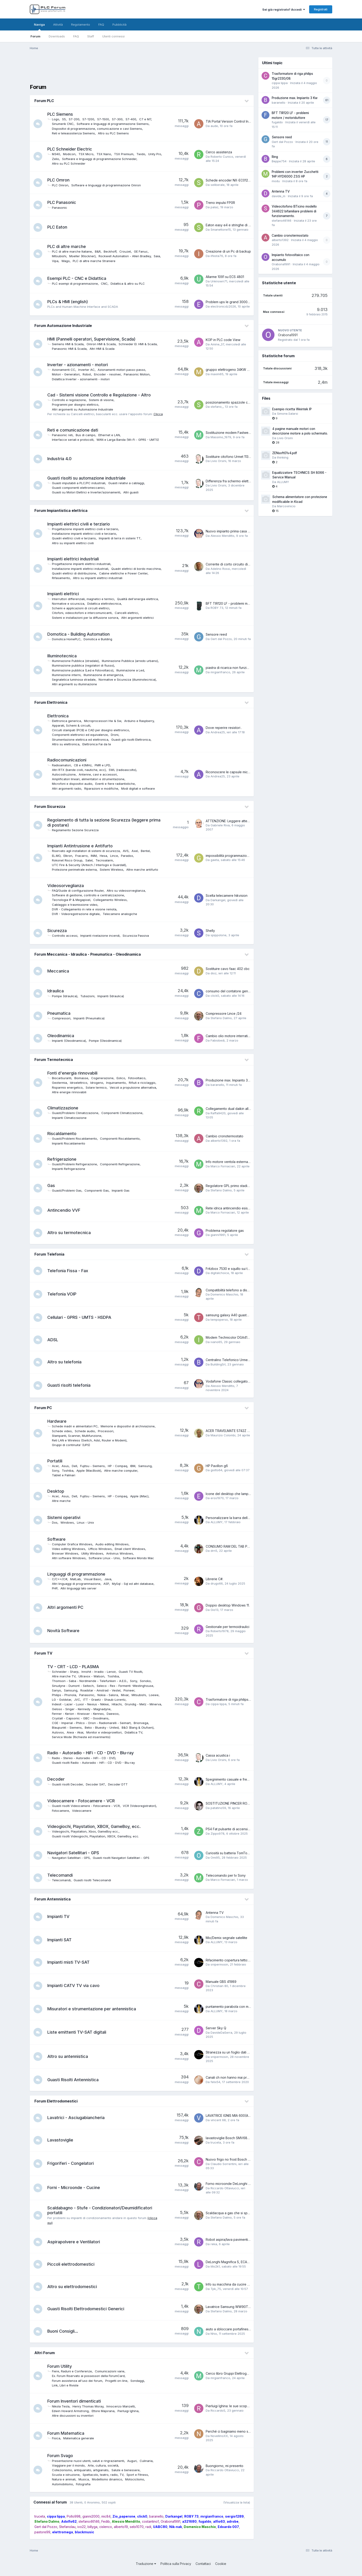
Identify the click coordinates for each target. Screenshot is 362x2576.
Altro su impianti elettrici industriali (98, 578)
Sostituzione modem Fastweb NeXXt (233, 433)
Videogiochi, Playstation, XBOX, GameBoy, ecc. (94, 1826)
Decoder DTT (118, 1784)
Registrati (320, 9)
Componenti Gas (97, 1190)
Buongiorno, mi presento (224, 2466)
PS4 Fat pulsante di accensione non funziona (240, 1829)
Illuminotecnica (62, 655)
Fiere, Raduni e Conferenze (72, 2371)
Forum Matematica (66, 2433)
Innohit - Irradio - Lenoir (99, 1671)
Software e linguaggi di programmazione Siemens (113, 124)
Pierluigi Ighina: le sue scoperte (229, 2406)
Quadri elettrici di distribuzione (74, 573)
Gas (51, 1185)
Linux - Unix (85, 1522)
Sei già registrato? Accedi (283, 9)
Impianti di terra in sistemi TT (120, 538)
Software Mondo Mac (138, 1558)
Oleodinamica (61, 1035)
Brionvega (141, 1723)
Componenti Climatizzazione (122, 1113)
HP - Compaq (118, 1466)
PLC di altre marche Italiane (72, 251)
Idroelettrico (79, 1082)
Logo (56, 119)
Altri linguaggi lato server (79, 1588)
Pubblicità (119, 24)
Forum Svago (60, 2455)
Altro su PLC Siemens (113, 133)
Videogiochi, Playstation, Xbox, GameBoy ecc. (85, 1831)
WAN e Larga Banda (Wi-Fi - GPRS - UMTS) (128, 439)
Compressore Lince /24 (223, 1013)
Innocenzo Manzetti (121, 2406)
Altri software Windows (69, 1558)
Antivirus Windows (120, 1553)
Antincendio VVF (64, 1210)
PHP (55, 1588)
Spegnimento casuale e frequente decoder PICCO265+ (248, 1779)
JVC (78, 1699)
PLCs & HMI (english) (68, 301)
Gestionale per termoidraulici (227, 1627)
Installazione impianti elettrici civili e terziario (84, 533)
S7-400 (131, 119)
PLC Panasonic (62, 202)
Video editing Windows (69, 1549)
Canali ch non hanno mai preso (229, 2077)
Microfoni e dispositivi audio (72, 783)
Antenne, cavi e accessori (98, 774)
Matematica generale (79, 2438)
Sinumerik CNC (63, 124)
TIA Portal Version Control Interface (232, 121)
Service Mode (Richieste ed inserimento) (81, 1737)
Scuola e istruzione (66, 2474)
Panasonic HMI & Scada (69, 348)
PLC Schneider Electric (70, 149)
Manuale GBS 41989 (221, 1982)
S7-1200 (89, 119)
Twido (141, 154)
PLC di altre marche (67, 246)
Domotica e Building (98, 639)
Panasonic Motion (137, 374)
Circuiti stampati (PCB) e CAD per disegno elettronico (91, 730)
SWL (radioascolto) (123, 770)
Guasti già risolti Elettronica (131, 739)
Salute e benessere (126, 2470)
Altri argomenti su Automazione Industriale (83, 409)
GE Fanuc (141, 251)
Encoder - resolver (107, 374)
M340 (56, 154)
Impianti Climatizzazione (69, 1118)
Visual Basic (93, 1579)
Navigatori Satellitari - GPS (74, 1852)
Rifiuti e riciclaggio (142, 1082)
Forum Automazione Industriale (63, 325)
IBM (133, 1466)
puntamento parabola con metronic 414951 (238, 2006)
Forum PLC (44, 100)
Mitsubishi (59, 256)
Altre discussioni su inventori (73, 2415)
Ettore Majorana (103, 2411)
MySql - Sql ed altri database (133, 1583)
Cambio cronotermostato (224, 1136)
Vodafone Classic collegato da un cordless (238, 1381)
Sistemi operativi (64, 1517)
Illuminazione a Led (131, 670)
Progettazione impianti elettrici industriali (81, 564)
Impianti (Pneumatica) (89, 1018)
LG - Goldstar (62, 1699)
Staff (90, 36)
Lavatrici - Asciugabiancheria (76, 2117)
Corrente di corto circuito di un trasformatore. (240, 564)
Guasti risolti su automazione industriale (87, 478)
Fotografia (83, 2484)
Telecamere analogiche (120, 914)
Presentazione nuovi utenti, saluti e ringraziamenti (88, 2461)
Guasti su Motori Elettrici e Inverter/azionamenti (86, 492)
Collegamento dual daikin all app (230, 1109)
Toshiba (68, 1470)
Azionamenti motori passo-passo (122, 369)
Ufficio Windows (100, 1549)
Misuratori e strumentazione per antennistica (92, 2008)
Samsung (145, 1466)
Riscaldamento (62, 1133)
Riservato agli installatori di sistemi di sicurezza (86, 851)
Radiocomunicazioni (67, 760)
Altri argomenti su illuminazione (74, 684)
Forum (35, 36)
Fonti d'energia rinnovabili (73, 1073)
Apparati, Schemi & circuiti (71, 725)
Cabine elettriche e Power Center (124, 573)
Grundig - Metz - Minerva (70, 1709)
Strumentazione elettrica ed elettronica (80, 739)
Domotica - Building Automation (79, 634)
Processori (106, 1431)
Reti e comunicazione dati (73, 430)
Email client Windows (130, 1549)
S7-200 (74, 119)
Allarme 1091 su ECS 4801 (225, 277)
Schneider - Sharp (65, 1671)
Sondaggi (138, 2381)
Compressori (61, 1018)
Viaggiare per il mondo (68, 2465)
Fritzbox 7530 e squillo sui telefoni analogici (239, 1269)
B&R (98, 251)
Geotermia (59, 1082)
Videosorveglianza (66, 885)
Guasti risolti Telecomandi (93, 1880)
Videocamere (82, 1810)
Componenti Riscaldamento (120, 1138)
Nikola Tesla (61, 2406)
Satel (89, 860)
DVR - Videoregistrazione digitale (76, 914)
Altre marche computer (121, 1470)
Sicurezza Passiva (136, 935)
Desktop (56, 1491)
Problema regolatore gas (225, 1230)
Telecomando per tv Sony (226, 1875)
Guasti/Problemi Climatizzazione (75, 1113)
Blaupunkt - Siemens (67, 1727)
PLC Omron (59, 180)
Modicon (69, 154)
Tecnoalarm (104, 860)
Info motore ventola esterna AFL (230, 1162)
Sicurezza (57, 930)
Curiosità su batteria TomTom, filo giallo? (236, 1853)
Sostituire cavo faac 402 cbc (228, 969)
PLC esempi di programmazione (75, 283)
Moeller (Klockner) (83, 256)
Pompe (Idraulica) (65, 996)
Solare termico (96, 1087)
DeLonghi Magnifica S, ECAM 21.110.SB (234, 2262)
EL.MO (56, 856)
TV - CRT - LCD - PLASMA (74, 1666)
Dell (75, 1466)
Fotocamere (60, 1810)
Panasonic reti (62, 435)
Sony (55, 1470)
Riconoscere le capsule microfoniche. (234, 772)
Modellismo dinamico (107, 2479)
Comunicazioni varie (110, 2371)
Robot (87, 374)
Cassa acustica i (218, 1755)
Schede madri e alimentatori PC (75, 1426)
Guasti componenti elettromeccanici (78, 487)
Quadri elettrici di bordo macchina (136, 569)
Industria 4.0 (60, 458)
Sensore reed (216, 634)
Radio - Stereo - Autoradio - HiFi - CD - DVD (84, 1758)
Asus (65, 1466)
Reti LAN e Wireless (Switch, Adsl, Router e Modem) (89, 1440)
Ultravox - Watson (92, 1676)
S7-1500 (103, 119)
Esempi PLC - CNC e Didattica (77, 278)
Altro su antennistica (68, 2056)
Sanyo (56, 1690)
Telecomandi (60, 1875)
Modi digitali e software (138, 788)
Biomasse (82, 1078)
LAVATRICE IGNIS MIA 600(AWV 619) (233, 2115)
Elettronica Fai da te (97, 744)
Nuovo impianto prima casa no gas (232, 531)
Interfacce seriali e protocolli (73, 439)
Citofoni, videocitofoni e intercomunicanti (82, 613)
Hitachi (117, 1704)
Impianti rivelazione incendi (100, 935)
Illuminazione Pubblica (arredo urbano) (130, 661)
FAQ (76, 36)
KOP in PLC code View (223, 340)
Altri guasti (131, 492)
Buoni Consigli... (63, 2331)
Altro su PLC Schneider (69, 163)
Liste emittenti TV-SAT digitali (77, 2032)
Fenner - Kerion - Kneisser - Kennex (78, 1713)
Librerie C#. (214, 1579)
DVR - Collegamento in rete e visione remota (84, 909)
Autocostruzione (64, 774)
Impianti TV (59, 1916)
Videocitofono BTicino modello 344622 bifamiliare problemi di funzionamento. (294, 211)
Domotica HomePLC (66, 639)
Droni (115, 735)
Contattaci (203, 2564)
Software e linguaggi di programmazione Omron (106, 185)
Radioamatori (61, 765)
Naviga (39, 26)
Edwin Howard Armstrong (70, 2411)
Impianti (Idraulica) (111, 996)
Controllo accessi (65, 935)
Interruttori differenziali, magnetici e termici (83, 599)
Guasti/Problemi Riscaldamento (74, 1138)
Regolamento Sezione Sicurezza (75, 830)
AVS (126, 851)
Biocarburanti (62, 1078)
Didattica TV (134, 1732)
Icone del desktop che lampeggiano (233, 1494)
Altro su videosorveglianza (126, 890)
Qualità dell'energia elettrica (138, 599)
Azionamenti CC (64, 369)
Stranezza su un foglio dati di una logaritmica (240, 2052)
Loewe (154, 1695)
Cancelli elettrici (127, 613)
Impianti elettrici (63, 593)
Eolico (121, 1078)
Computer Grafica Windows (72, 1544)
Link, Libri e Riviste (65, 2385)
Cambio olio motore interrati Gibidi (231, 1036)
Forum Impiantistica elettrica (60, 510)
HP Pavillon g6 (217, 1466)
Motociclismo (135, 2479)
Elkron (68, 856)
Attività (58, 24)
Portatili (55, 1461)
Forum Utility (60, 2366)
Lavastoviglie (61, 2140)
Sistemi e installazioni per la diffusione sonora (85, 617)
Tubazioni (88, 996)
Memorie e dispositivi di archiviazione (128, 1426)
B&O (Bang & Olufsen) (138, 1727)
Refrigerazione (62, 1159)
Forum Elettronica (50, 702)
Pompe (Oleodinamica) (105, 1040)
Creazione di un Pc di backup (228, 251)
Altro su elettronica (66, 744)
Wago (66, 261)
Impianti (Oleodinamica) (69, 1040)
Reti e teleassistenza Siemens (73, 133)
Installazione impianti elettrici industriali (80, 569)
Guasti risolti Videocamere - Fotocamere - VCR (86, 1806)
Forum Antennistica (52, 1899)
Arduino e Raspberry (139, 721)
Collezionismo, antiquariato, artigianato (80, 2470)
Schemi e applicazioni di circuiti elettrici (81, 608)
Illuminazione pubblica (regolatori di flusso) (83, 665)
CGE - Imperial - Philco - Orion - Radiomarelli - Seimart (91, 1723)
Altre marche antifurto (143, 869)
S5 (64, 119)
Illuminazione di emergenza (104, 675)
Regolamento (80, 24)
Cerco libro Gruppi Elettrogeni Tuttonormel (238, 2373)
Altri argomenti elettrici (138, 617)
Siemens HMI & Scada (68, 344)
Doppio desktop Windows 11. (228, 1605)
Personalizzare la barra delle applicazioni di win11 (243, 1518)
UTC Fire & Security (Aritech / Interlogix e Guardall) (89, 865)
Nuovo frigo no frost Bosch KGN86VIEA (236, 2159)
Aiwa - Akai (75, 1732)
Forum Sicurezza (49, 806)
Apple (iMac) (140, 1496)
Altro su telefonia (65, 1361)
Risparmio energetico (67, 1087)
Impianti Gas (121, 1190)
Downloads (57, 36)
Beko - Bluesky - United (102, 1727)
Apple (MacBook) (89, 1470)
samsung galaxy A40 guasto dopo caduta (237, 1315)
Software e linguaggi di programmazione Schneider (115, 159)
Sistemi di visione (101, 400)
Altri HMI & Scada (102, 348)
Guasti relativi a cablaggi (127, 483)
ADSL (53, 1339)
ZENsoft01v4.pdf (284, 453)
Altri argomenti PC (66, 1607)
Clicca (158, 414)
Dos (55, 1522)
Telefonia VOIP (62, 1294)
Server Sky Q (216, 2028)
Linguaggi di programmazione (77, 1574)
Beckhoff (110, 251)
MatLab (76, 1579)
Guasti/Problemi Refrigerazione (74, 1164)
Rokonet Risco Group (67, 860)
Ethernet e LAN (109, 435)
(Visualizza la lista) (236, 2502)
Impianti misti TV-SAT (69, 1962)
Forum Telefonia (49, 1254)
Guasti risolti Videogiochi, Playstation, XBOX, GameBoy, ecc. (95, 1836)
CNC (104, 283)
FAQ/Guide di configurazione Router (78, 890)
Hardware (57, 1421)
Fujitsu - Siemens (93, 1466)
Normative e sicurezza (68, 603)
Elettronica (58, 715)
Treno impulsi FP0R (220, 203)
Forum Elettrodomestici (56, 2101)
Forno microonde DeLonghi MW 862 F (235, 2184)
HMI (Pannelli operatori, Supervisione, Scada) (92, 339)
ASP (106, 1583)
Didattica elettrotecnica (104, 603)
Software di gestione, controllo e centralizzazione (88, 895)
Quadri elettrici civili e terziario (74, 538)
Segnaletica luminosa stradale (74, 679)
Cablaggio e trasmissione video (75, 904)
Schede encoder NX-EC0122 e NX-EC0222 (239, 180)
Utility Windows (93, 1553)
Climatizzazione (63, 1107)
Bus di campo (86, 435)
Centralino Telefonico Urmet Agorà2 (233, 1360)
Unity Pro (58, 159)
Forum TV (43, 1653)
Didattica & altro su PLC (128, 283)
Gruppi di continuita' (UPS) (71, 1445)
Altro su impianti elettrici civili (73, 543)
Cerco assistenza (219, 152)
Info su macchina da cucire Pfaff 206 (233, 2284)
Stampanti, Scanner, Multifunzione (77, 1435)
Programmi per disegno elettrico (75, 404)
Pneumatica (59, 1013)
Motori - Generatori (66, 374)
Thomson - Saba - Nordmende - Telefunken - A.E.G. (89, 1681)
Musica (84, 2479)
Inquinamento (116, 1082)
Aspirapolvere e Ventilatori (74, 2241)
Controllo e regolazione (69, 400)
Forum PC (43, 1407)
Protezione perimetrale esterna (74, 869)
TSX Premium (124, 154)
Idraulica (56, 990)
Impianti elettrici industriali (73, 558)
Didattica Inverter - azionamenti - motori (81, 379)
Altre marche (61, 1501)
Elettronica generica (66, 721)
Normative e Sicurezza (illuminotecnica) (127, 679)
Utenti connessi (113, 36)
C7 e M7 (145, 119)
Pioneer (129, 1690)
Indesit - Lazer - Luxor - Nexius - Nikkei (80, 1704)
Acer (55, 1466)
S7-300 (117, 119)
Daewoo (113, 1713)
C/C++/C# (60, 1579)
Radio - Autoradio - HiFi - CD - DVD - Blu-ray (91, 1752)
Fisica (56, 2438)
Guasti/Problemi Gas (67, 1190)
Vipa (55, 261)
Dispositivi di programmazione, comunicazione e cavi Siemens (97, 128)
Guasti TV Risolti (131, 1671)
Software (57, 1539)
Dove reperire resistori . (224, 728)
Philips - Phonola (64, 1695)
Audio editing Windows (112, 1544)
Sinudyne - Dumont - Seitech (73, 1686)
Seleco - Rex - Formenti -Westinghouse (125, 1686)
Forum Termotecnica (53, 1059)
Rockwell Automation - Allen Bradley (125, 256)
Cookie (220, 2564)
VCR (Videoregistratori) (140, 1806)
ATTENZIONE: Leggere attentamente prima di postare (246, 821)
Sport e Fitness (137, 2474)
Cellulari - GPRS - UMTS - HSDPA (80, 1317)
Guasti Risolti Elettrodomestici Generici (86, 2308)
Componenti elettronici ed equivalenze (80, 735)
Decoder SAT (96, 1784)
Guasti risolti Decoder (67, 1784)
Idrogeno (97, 1082)
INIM (94, 856)
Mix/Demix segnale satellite (226, 1938)
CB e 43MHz (83, 765)
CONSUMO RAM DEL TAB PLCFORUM (234, 1546)
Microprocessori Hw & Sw (103, 721)
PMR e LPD (102, 765)
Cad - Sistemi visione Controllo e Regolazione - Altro (99, 395)
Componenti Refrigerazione (120, 1164)
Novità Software (64, 1630)
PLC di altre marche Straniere (94, 261)
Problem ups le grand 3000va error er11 (236, 302)
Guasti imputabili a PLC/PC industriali (79, 483)
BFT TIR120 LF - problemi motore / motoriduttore (242, 603)
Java (108, 1579)
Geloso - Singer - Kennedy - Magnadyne (121, 1709)
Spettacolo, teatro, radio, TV (103, 2474)
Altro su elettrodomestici (72, 2286)
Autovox (58, 1732)
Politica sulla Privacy (175, 2564)
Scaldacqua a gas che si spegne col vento (238, 2213)
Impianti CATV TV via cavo (74, 1985)
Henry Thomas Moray (88, 2406)
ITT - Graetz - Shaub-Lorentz (105, 1699)
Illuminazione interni (66, 675)
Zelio (71, 159)
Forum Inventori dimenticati (74, 2401)
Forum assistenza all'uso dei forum (77, 2381)
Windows (67, 1522)
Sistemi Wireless (112, 869)
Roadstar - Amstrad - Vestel (101, 1690)
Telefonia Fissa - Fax (68, 1270)
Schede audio (85, 1431)
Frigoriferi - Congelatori (71, 2163)
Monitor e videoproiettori (104, 1732)
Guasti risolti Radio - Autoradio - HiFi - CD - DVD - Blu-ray (93, 1762)
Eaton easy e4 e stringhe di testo (231, 225)
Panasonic (60, 207)
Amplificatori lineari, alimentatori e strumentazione (88, 779)
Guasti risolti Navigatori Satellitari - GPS (121, 1858)
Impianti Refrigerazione (69, 1169)
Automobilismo (62, 2484)
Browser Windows (65, 1553)
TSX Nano (104, 154)
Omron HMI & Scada (101, 344)
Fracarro (82, 856)
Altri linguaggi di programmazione (76, 1583)
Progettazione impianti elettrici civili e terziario (85, 529)
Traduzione (146, 2564)
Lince (114, 856)
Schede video (62, 1431)
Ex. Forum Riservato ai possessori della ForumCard (88, 2376)
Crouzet (125, 251)
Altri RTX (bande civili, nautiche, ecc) (79, 770)
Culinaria (146, 2461)
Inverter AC (87, 369)
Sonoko (145, 1681)
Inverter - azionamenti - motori (78, 364)
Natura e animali (64, 2479)
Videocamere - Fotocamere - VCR (81, 1800)
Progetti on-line (117, 2381)
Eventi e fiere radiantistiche (115, 783)
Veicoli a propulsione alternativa (133, 1087)
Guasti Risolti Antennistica (73, 2079)
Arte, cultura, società (103, 2465)
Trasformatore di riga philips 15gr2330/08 (237, 1699)
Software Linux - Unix (104, 1558)
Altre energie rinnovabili (69, 1092)
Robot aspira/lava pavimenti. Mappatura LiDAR (241, 2239)
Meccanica (58, 971)
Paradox (127, 856)
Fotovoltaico (137, 1078)
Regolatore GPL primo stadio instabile (234, 1186)
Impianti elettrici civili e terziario (79, 524)
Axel (135, 851)
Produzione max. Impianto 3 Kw (229, 1080)
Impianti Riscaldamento (69, 1143)
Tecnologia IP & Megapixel (71, 900)
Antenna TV (215, 1913)
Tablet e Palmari (64, 1475)
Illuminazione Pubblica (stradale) (75, 661)
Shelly (210, 931)
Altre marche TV (64, 1676)
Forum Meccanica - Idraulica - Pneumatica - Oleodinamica (87, 954)
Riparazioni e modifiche (102, 788)
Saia (157, 256)
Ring (275, 157)
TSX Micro (86, 154)
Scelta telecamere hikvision (226, 895)
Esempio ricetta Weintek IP (292, 409)
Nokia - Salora (108, 1695)
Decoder (56, 1779)
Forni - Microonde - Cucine (74, 2187)
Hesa (104, 856)
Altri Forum (44, 2352)
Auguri (132, 2461)
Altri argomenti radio (67, 788)
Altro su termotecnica (69, 1232)
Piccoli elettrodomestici (71, 2264)
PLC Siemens (60, 114)
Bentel (145, 851)
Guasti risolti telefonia (69, 1385)
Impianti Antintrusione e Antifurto (80, 845)
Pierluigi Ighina (128, 2411)
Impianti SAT (60, 1939)
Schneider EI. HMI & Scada (138, 344)
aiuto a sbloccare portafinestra (229, 2329)
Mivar (125, 1695)
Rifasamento (61, 578)
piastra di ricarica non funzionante (231, 668)
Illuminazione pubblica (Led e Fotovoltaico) (83, 670)
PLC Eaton (58, 227)
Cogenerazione (103, 1078)
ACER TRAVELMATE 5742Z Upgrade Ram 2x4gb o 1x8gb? (250, 1431)
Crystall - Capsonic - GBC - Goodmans (80, 1718)
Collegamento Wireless (110, 900)
